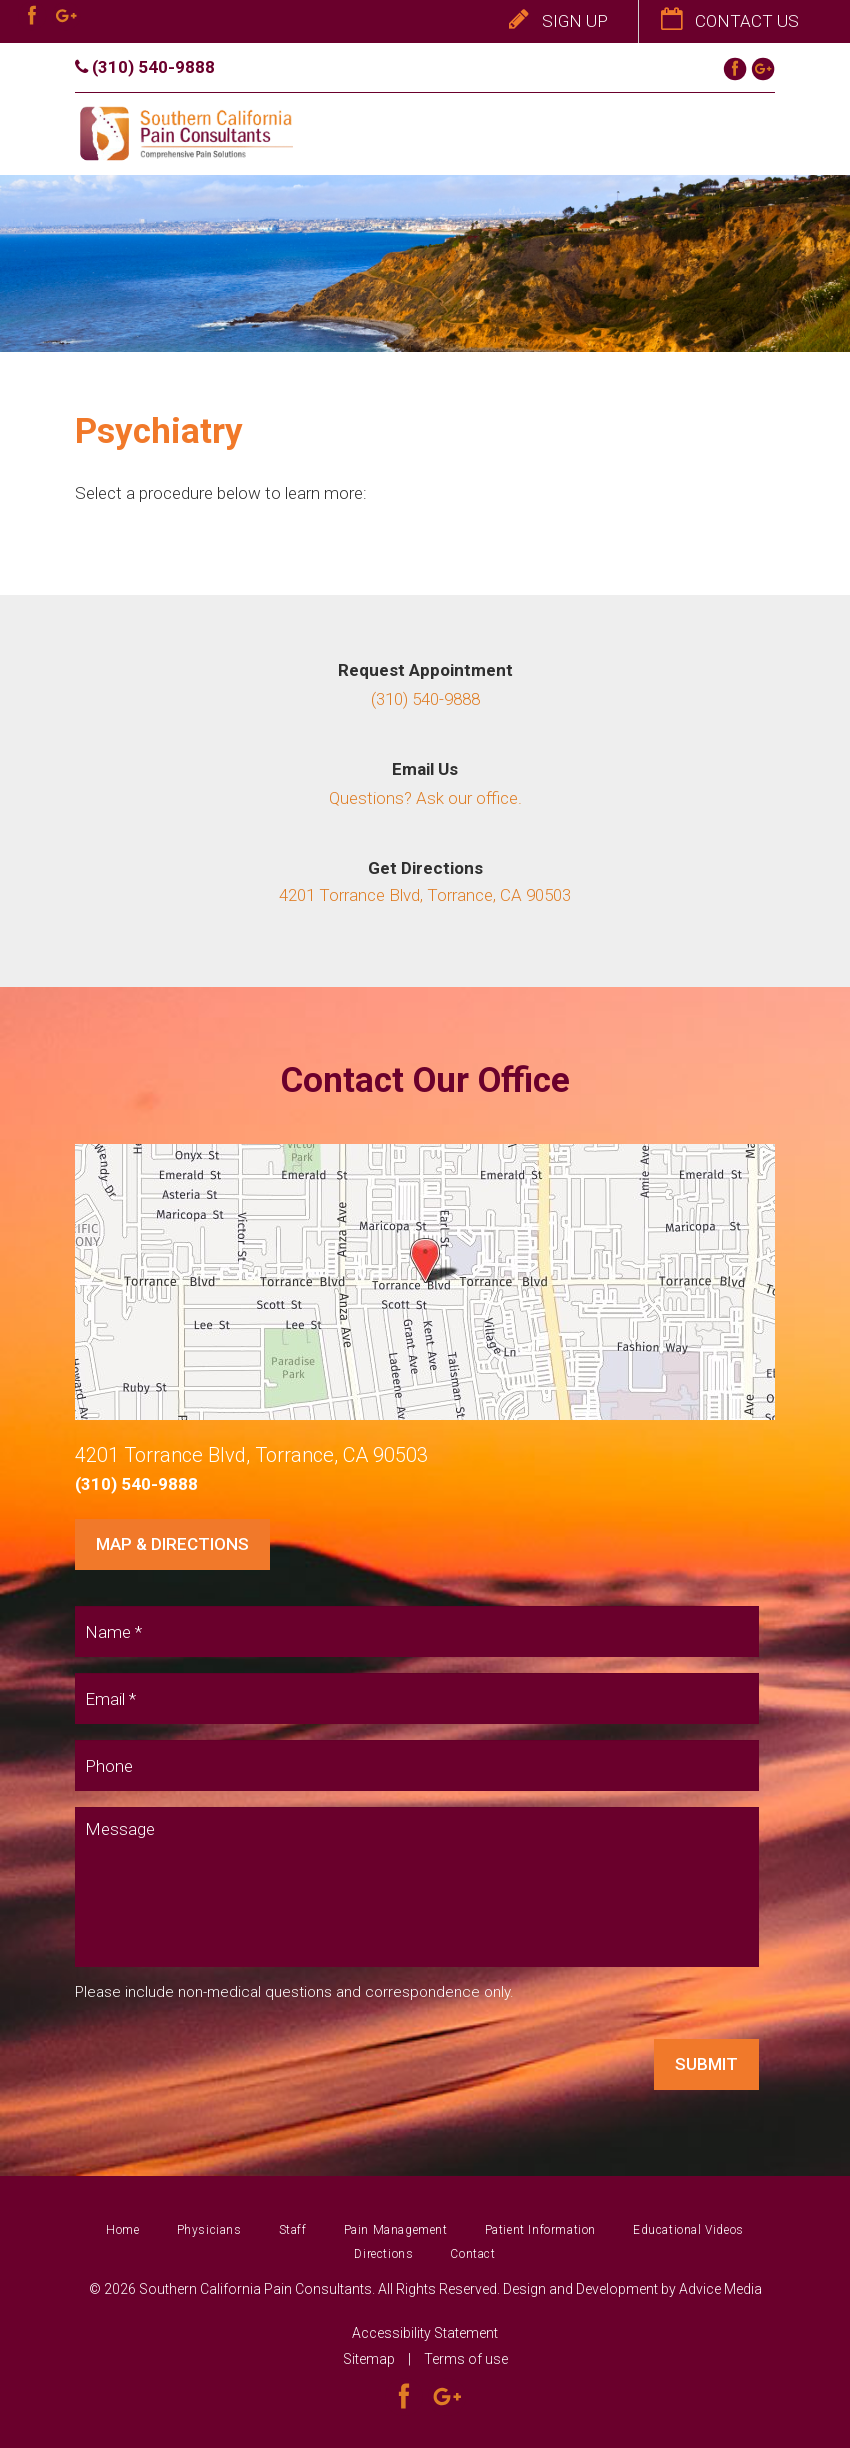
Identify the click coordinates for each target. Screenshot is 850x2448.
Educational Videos (688, 2230)
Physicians (209, 2230)
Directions (383, 2254)
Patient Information (540, 2230)
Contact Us (730, 21)
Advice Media (720, 2289)
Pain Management (396, 2230)
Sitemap (369, 2359)
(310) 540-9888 (145, 67)
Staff (293, 2230)
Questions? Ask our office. (425, 798)
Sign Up (558, 21)
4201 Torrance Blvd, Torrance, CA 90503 (425, 895)
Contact (472, 2254)
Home (122, 2230)
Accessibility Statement (425, 2333)
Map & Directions (172, 1544)
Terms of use (466, 2359)
